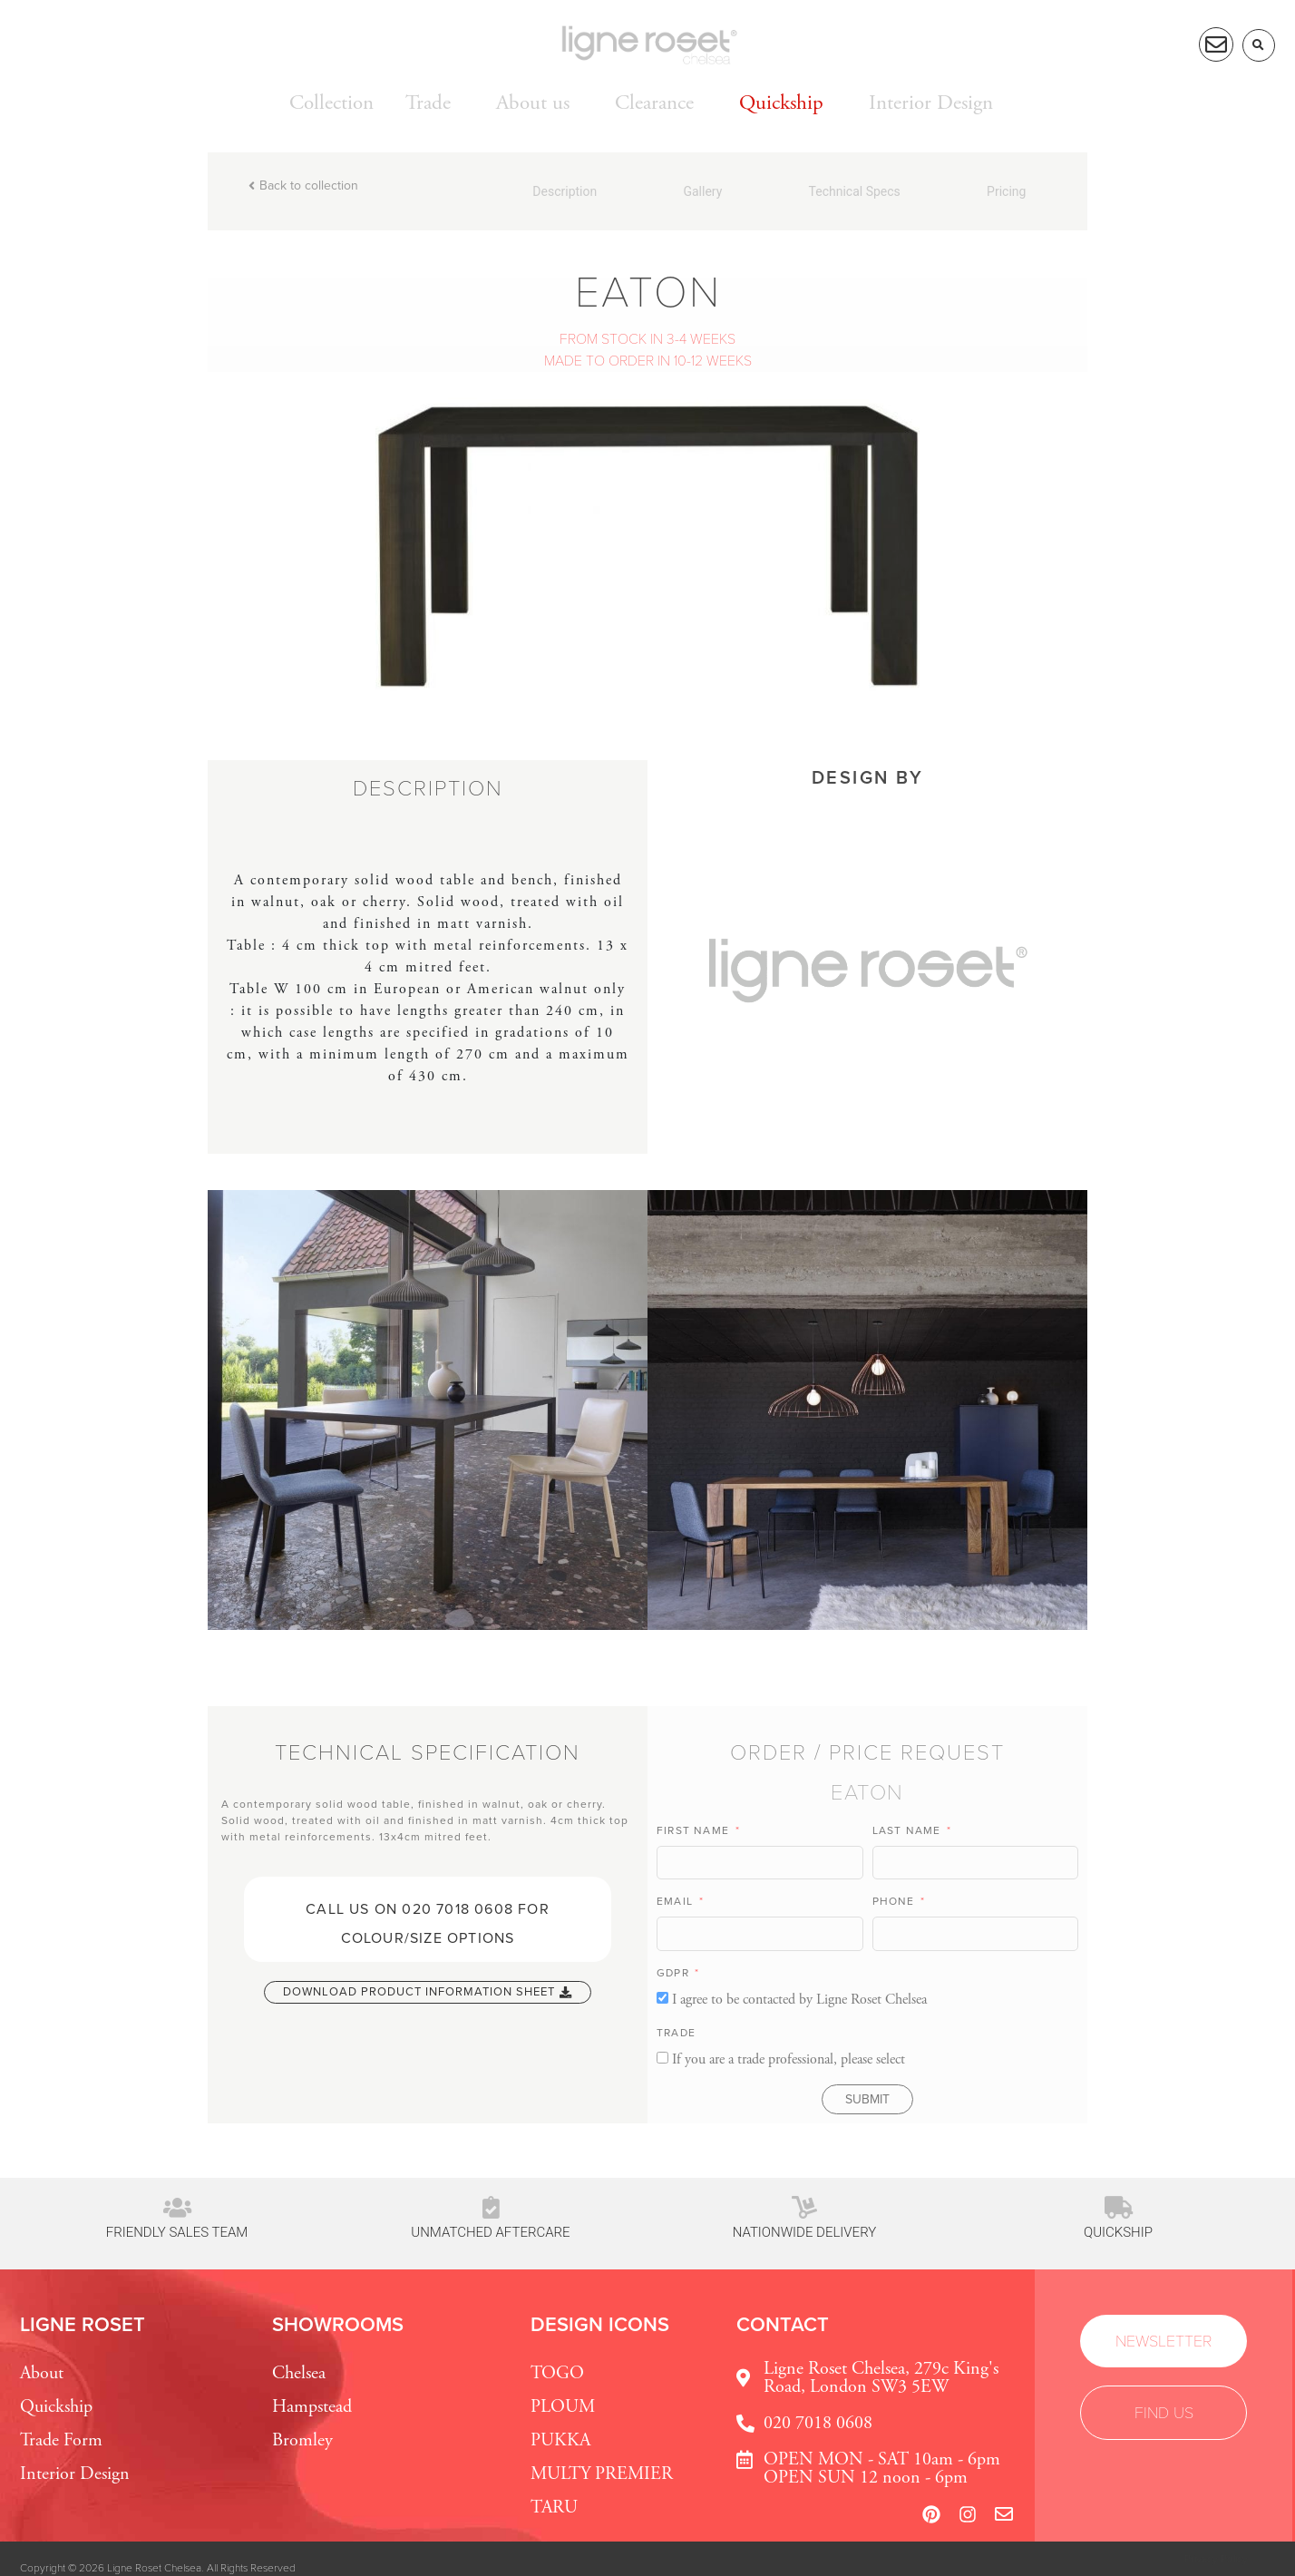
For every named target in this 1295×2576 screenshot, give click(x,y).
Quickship (1118, 2232)
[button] (1258, 45)
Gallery (702, 191)
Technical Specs (855, 191)
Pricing (1006, 191)
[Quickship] (1118, 2207)
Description (564, 191)
